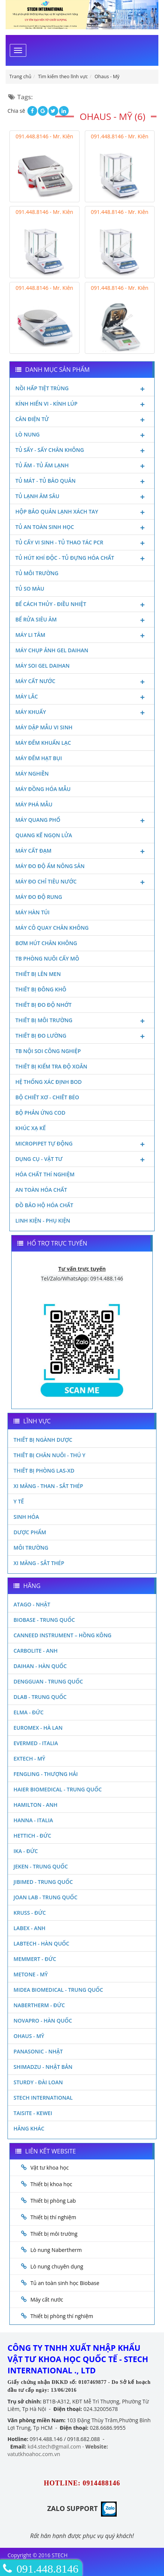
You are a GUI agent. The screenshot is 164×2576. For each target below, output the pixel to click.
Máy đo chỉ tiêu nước (82, 882)
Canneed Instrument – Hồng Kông (62, 1635)
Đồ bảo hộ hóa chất (44, 1205)
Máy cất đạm (82, 851)
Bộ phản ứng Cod (40, 1112)
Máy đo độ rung (38, 896)
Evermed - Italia (36, 1743)
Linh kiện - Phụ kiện (42, 1220)
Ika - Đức (26, 1851)
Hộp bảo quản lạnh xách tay (82, 512)
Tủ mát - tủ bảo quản (82, 481)
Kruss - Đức (30, 1912)
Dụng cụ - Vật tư (82, 1160)
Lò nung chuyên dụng (56, 2266)
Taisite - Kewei (33, 2113)
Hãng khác (29, 2128)
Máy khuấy (82, 713)
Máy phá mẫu (34, 804)
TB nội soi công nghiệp (48, 1051)
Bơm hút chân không (46, 943)
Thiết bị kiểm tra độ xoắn (51, 1066)
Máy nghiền (32, 773)
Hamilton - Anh (35, 1804)
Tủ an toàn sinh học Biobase (64, 2283)
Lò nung (82, 435)
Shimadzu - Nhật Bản (43, 2066)
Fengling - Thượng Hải (46, 1773)
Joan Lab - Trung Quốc (45, 1897)
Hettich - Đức (32, 1835)
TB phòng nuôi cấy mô (47, 958)
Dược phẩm (30, 1532)
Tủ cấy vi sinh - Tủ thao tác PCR (82, 543)
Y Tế (19, 1501)
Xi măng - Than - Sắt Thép (48, 1486)
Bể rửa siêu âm (82, 620)
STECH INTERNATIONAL (43, 2097)
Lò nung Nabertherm (56, 2249)
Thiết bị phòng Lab (53, 2200)
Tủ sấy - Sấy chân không (82, 450)
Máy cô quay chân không (52, 927)
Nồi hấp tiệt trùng (82, 389)
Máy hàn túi (32, 912)
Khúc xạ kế (30, 1128)
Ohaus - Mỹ (29, 2036)
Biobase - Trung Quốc (44, 1619)
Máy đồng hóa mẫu (43, 788)
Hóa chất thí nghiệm (45, 1174)
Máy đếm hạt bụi (38, 758)
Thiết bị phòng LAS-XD (44, 1470)
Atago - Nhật (32, 1604)
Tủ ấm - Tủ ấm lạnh (82, 466)
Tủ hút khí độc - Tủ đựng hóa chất (82, 558)
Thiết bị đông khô (40, 989)
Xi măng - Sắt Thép (39, 1563)
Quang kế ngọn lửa (43, 835)
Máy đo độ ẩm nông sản (49, 866)
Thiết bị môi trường (82, 1021)
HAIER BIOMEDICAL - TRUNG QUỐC (58, 1789)
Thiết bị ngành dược (43, 1439)
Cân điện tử (82, 420)
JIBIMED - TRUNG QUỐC (43, 1881)
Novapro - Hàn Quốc (43, 2020)
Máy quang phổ (82, 820)
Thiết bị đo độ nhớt (43, 1004)
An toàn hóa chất (41, 1189)
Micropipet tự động (82, 1144)
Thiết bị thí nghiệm (53, 2217)
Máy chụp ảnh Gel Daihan (51, 650)
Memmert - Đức (35, 1958)
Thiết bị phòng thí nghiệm (61, 2316)
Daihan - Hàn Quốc (40, 1666)
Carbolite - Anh (35, 1650)
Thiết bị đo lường (82, 1036)
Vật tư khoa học (49, 2167)
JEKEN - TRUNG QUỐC (41, 1866)
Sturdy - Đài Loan (38, 2082)
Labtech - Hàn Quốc (41, 1943)
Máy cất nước (82, 682)
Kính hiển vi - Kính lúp (82, 404)
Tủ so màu (29, 588)
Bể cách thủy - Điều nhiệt (82, 605)
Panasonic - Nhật (38, 2051)
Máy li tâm (82, 635)
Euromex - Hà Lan (38, 1727)
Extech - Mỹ (29, 1758)
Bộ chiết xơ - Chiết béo (47, 1097)
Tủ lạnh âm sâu (82, 497)
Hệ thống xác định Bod (48, 1081)
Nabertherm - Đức (39, 2005)
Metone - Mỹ (31, 1974)
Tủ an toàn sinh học (82, 528)
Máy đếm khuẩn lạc (43, 742)
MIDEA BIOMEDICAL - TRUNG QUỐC (58, 1989)
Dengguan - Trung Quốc (48, 1681)
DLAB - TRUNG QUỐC (40, 1696)
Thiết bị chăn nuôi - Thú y (50, 1455)
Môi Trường (31, 1547)
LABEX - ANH (29, 1928)
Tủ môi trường (37, 573)
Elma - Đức (29, 1712)
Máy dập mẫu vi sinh (43, 727)
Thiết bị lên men (38, 973)
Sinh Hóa (26, 1516)
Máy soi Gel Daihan (42, 665)
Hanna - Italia (33, 1820)
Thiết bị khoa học (51, 2184)
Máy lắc (82, 697)
